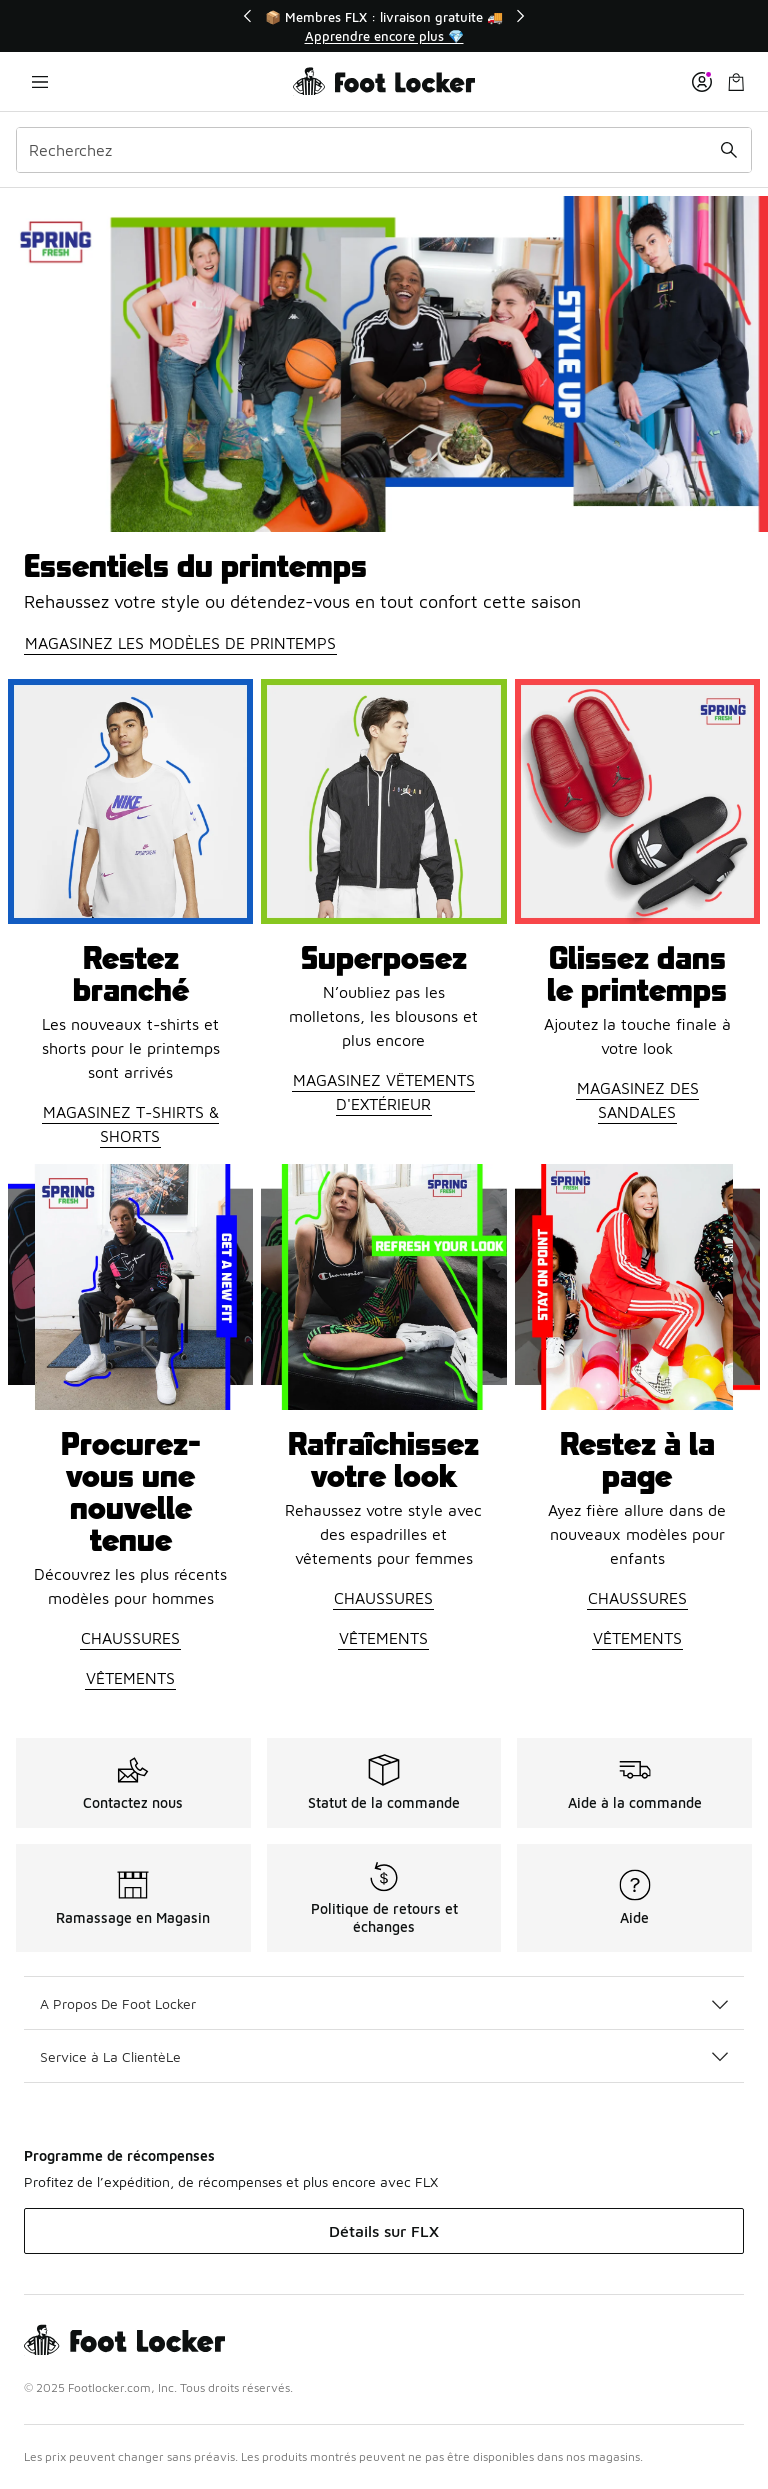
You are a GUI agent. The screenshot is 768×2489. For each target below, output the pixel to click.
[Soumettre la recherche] (729, 150)
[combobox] (384, 150)
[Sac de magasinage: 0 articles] (736, 81)
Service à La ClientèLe (384, 2056)
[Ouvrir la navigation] (40, 81)
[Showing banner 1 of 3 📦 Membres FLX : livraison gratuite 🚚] (384, 26)
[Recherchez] (384, 150)
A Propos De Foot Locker (384, 2003)
